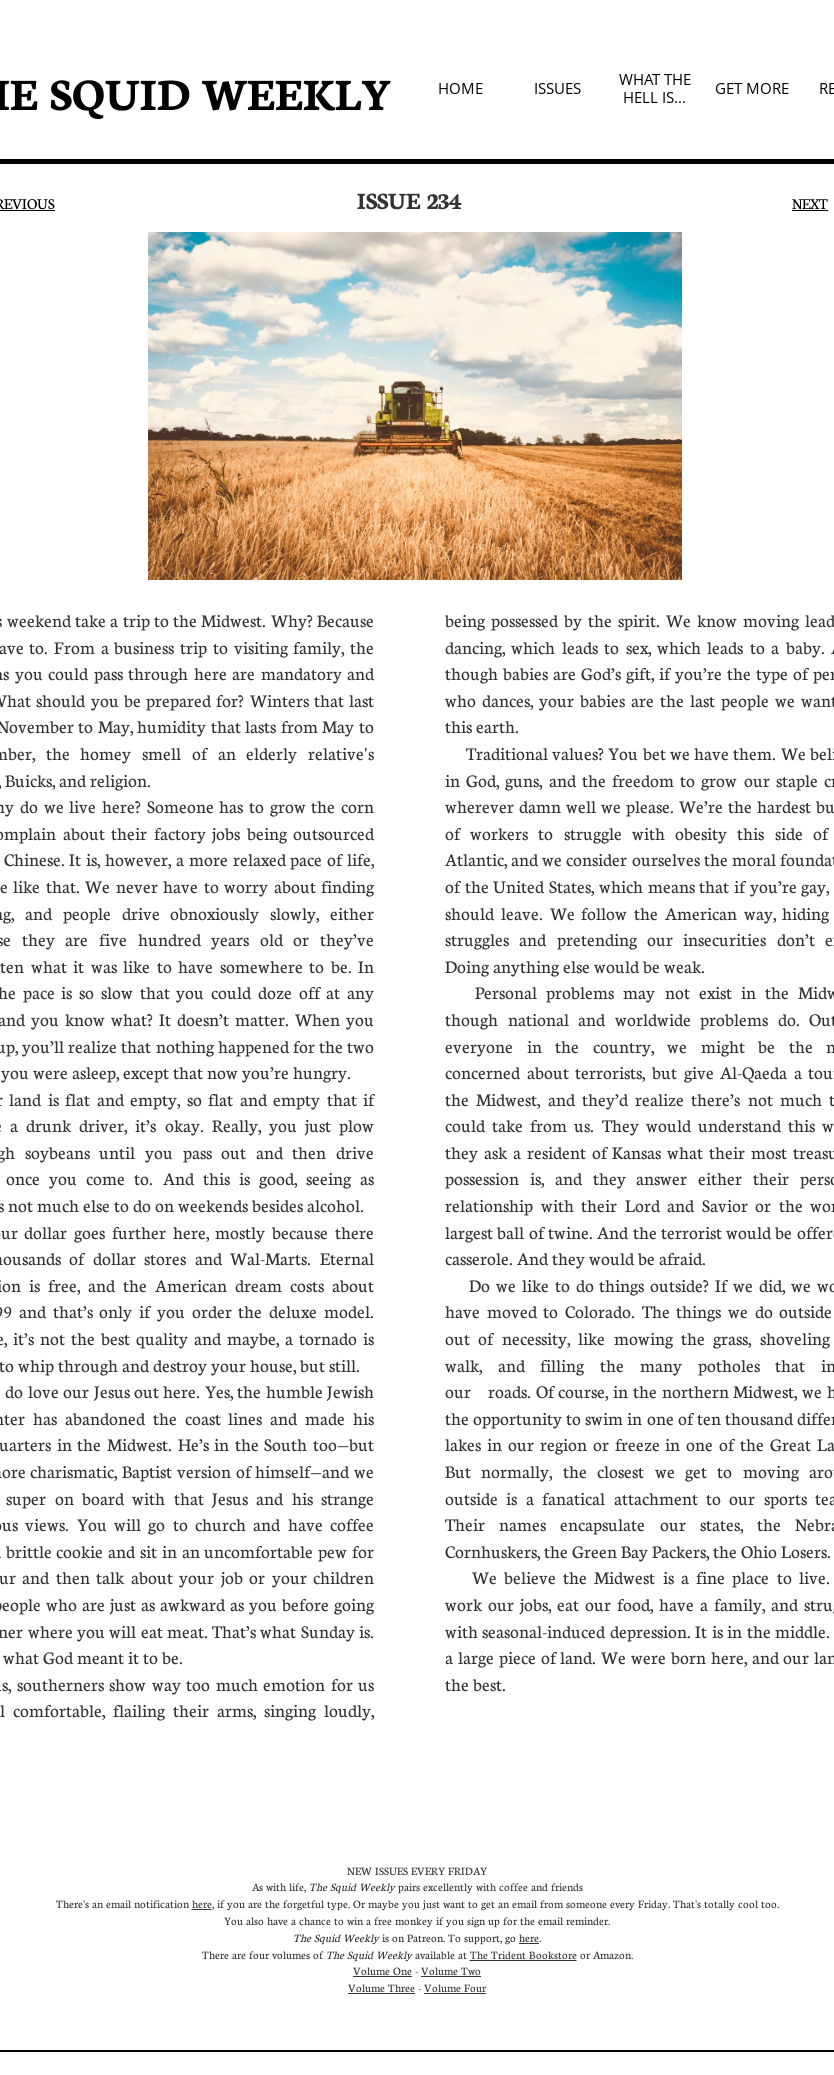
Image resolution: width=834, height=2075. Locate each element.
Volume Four (455, 1987)
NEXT (810, 203)
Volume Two (451, 1970)
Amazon (612, 1954)
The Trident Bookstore (523, 1954)
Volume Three (381, 1987)
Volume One (382, 1970)
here (202, 1903)
